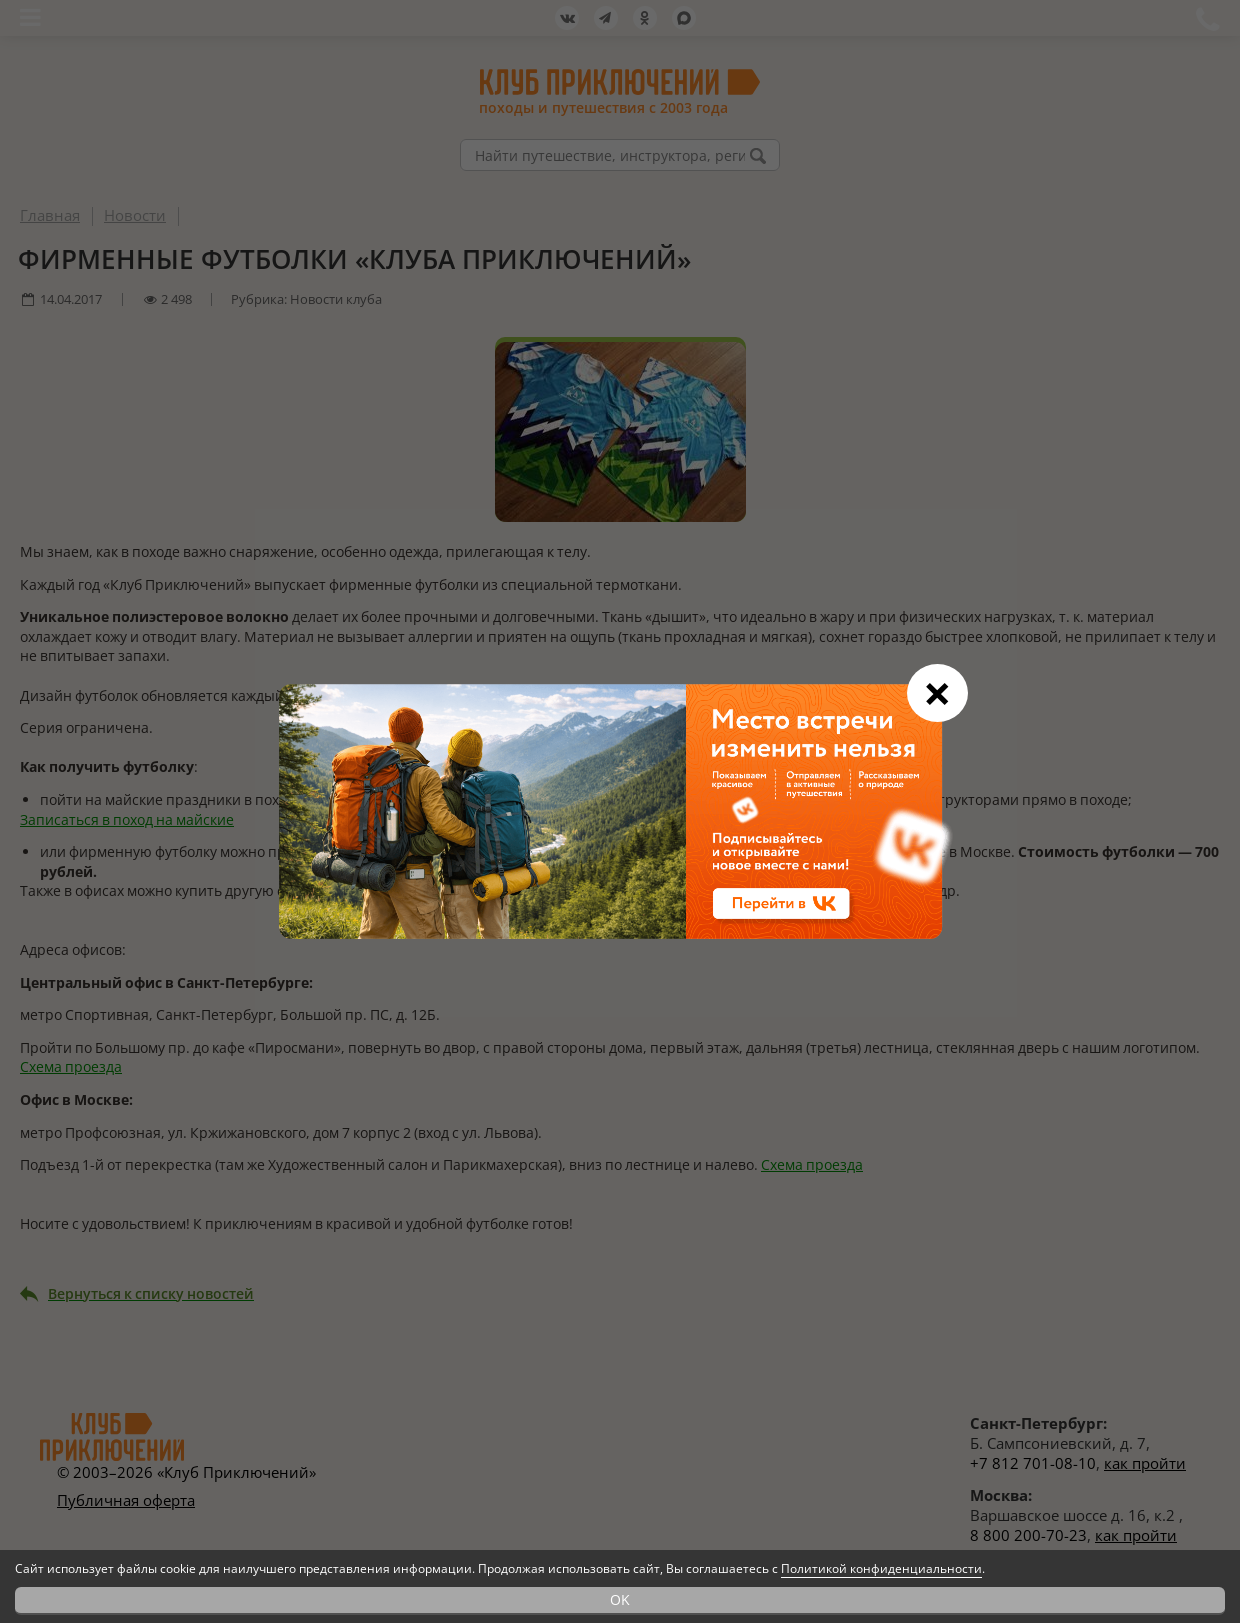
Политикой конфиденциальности (881, 1568)
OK (620, 1599)
